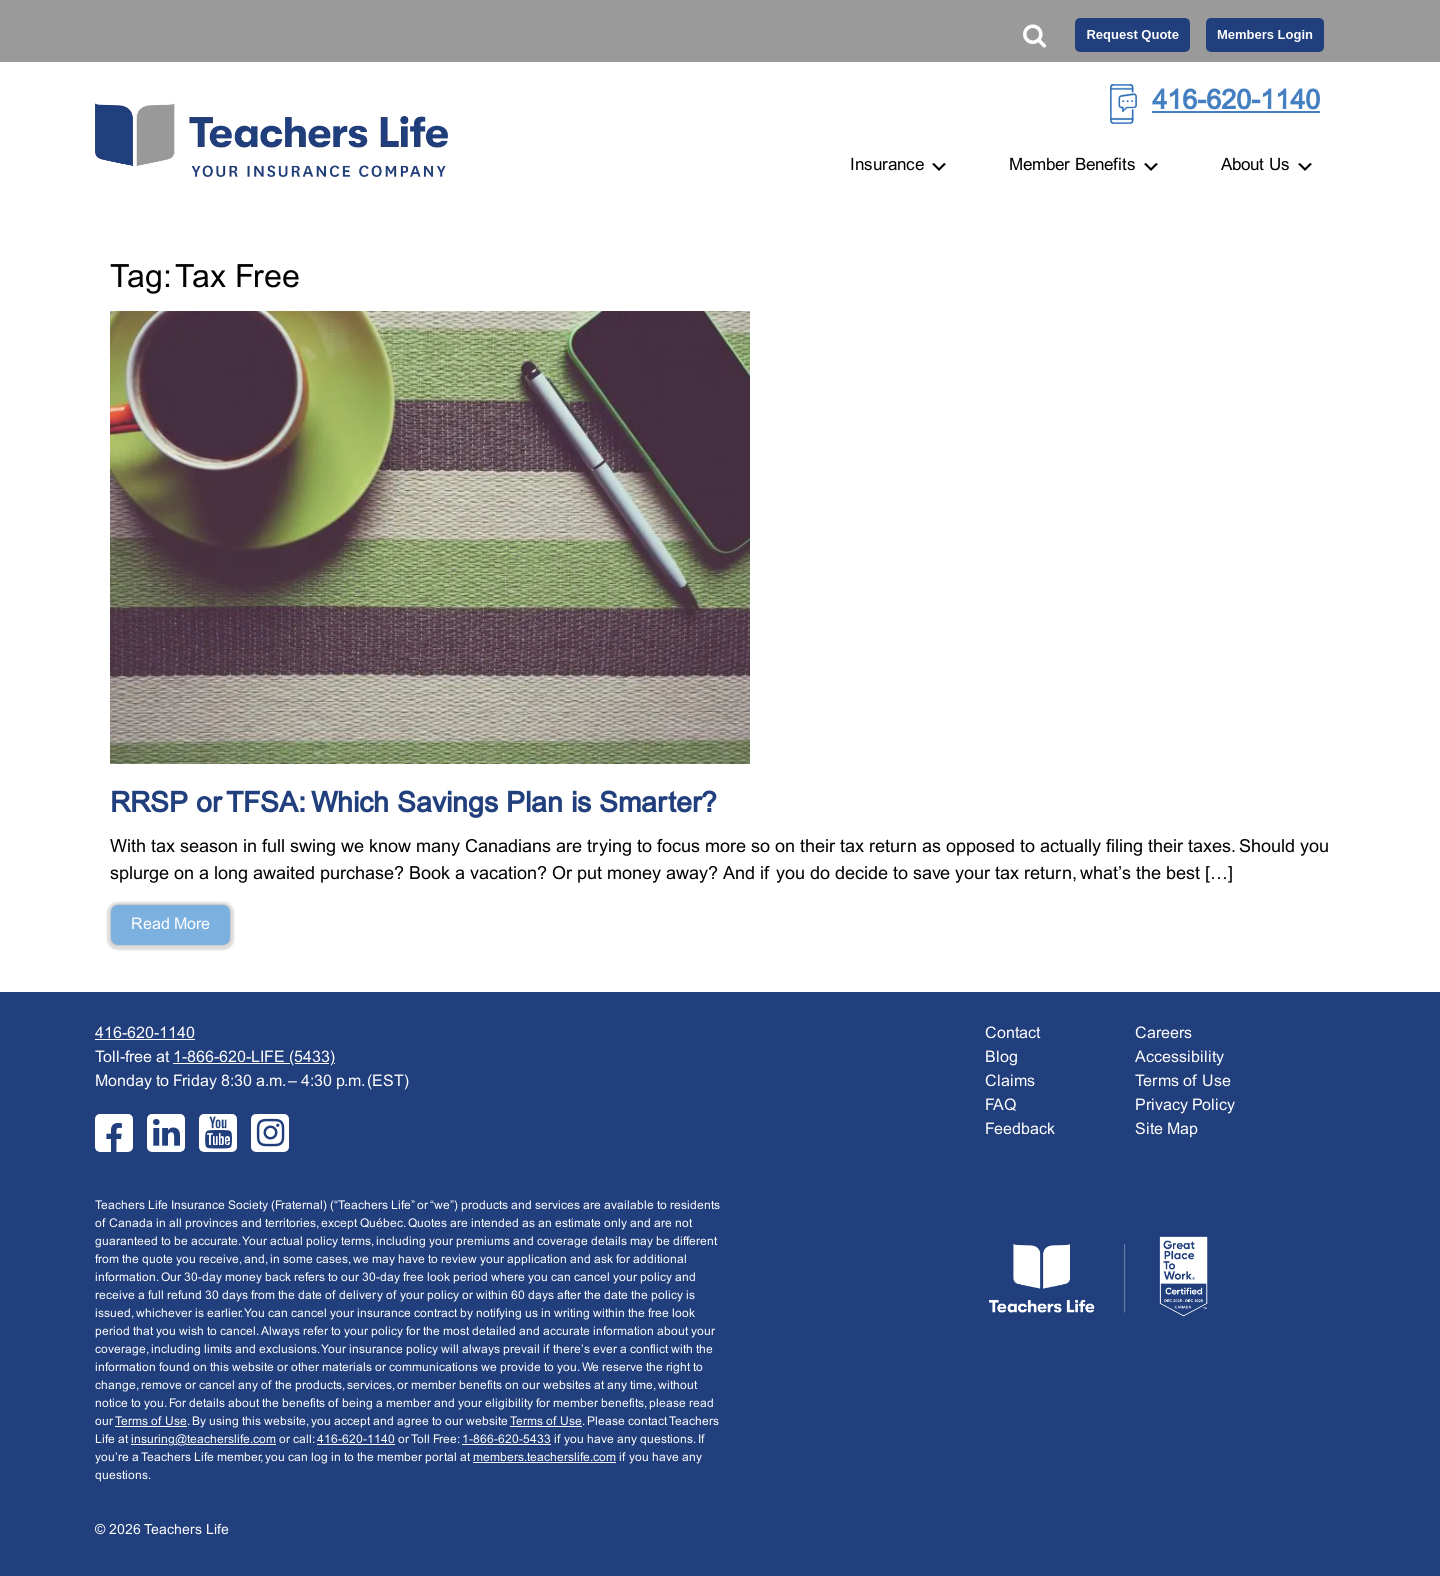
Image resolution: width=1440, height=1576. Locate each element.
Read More (170, 924)
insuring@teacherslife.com (203, 1440)
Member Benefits (1085, 166)
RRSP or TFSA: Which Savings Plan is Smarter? (413, 805)
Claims (1010, 1081)
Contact (1012, 1033)
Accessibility (1179, 1057)
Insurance (899, 166)
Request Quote (1132, 34)
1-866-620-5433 (506, 1440)
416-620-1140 (1236, 102)
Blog (1001, 1057)
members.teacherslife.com (544, 1458)
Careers (1163, 1033)
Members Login (1265, 34)
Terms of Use (151, 1422)
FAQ (1000, 1105)
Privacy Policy (1185, 1105)
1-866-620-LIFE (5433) (254, 1057)
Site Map (1166, 1129)
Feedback (1020, 1129)
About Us (1268, 166)
